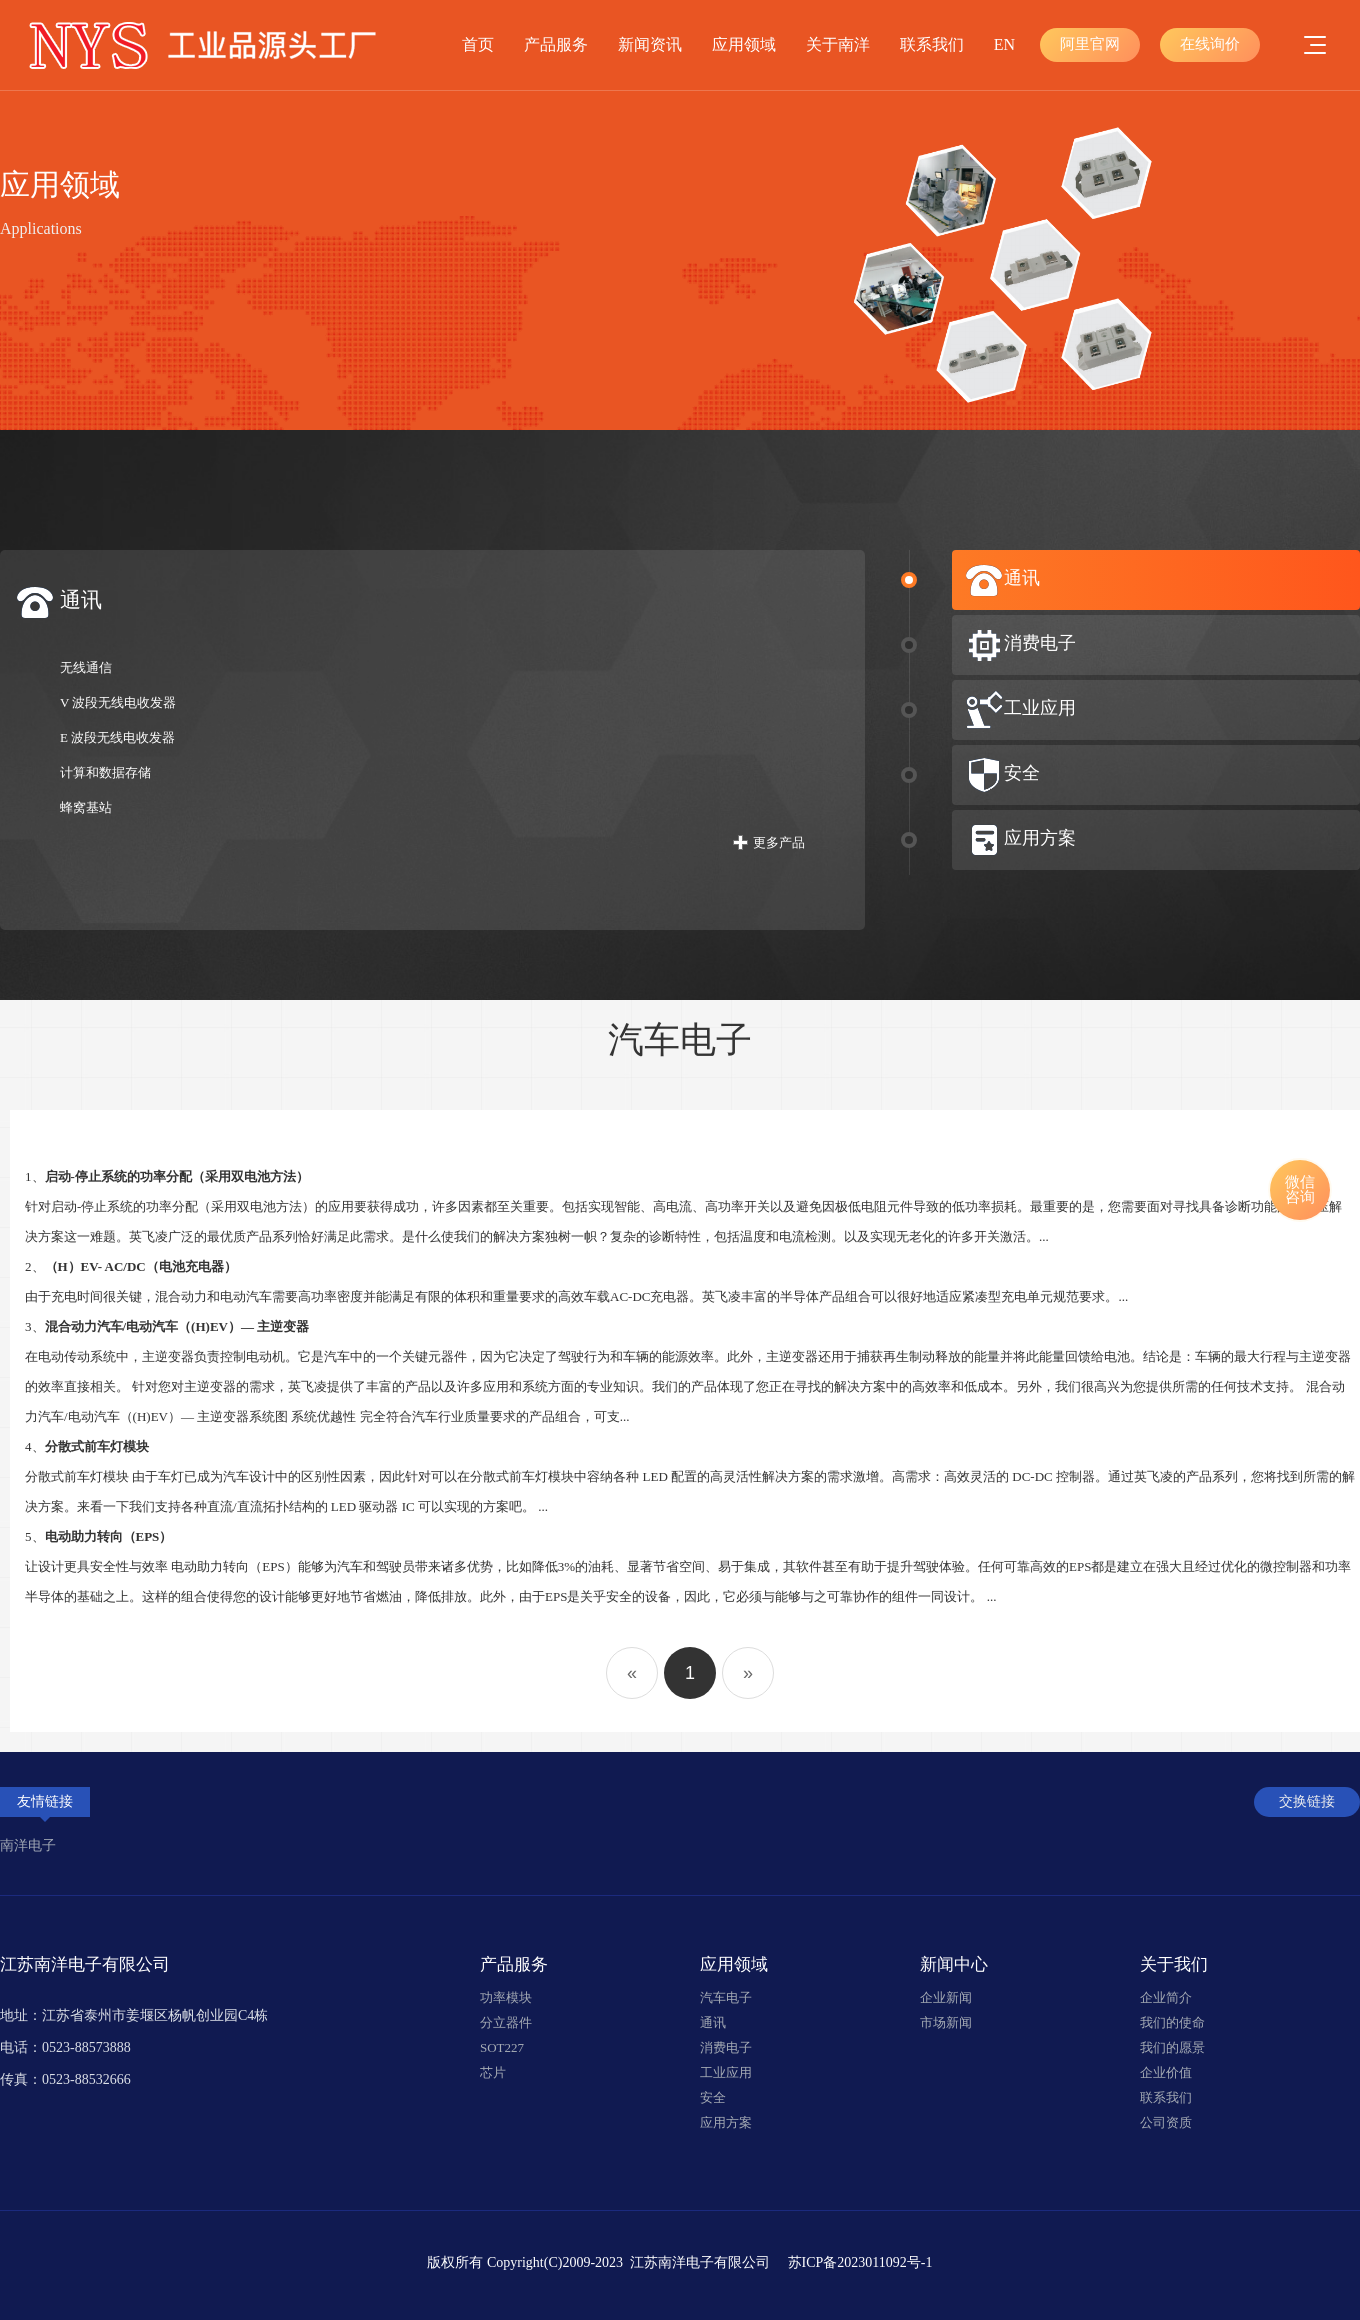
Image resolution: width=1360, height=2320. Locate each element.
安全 (713, 2097)
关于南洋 (838, 44)
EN (1004, 44)
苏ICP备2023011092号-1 (860, 2262)
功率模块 (506, 1997)
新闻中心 (954, 1964)
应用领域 (744, 44)
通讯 (713, 2022)
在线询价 (1210, 44)
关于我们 (1174, 1964)
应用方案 (726, 2122)
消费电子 (726, 2047)
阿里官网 (1090, 44)
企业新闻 (946, 1997)
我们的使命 (1172, 2022)
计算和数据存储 (105, 772)
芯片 (493, 2072)
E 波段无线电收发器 (117, 737)
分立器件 (506, 2022)
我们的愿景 (1172, 2047)
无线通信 (86, 667)
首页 (478, 44)
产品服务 (556, 44)
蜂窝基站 (86, 807)
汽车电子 (726, 1997)
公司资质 (1166, 2122)
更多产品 (779, 842)
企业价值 (1166, 2072)
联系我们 (932, 44)
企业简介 (1166, 1997)
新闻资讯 (650, 44)
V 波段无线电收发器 (118, 702)
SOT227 (502, 2047)
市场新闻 (946, 2022)
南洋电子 (28, 1845)
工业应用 (726, 2072)
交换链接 (1307, 1801)
